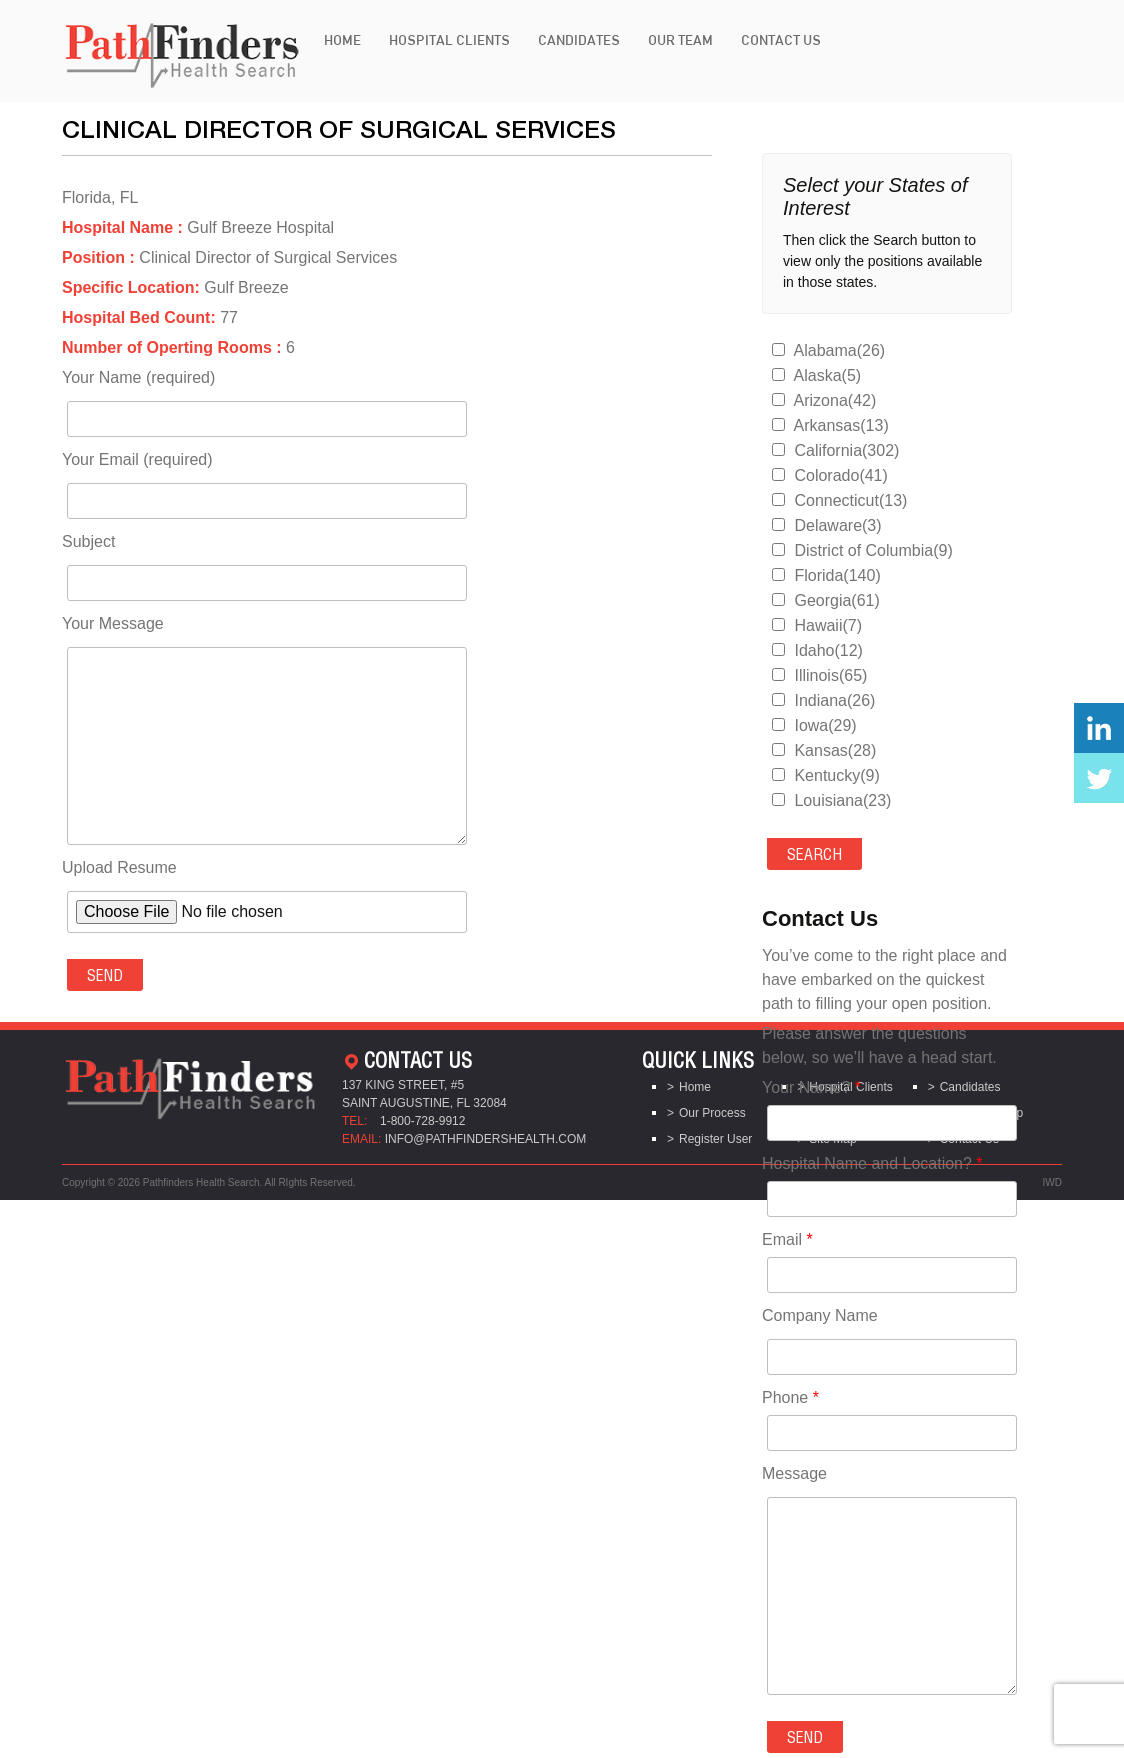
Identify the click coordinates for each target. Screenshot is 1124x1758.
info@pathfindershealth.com (486, 1139)
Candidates (579, 40)
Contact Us (781, 40)
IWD (1052, 1182)
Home (342, 40)
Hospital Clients (449, 40)
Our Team (680, 40)
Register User (715, 1139)
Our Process (712, 1113)
